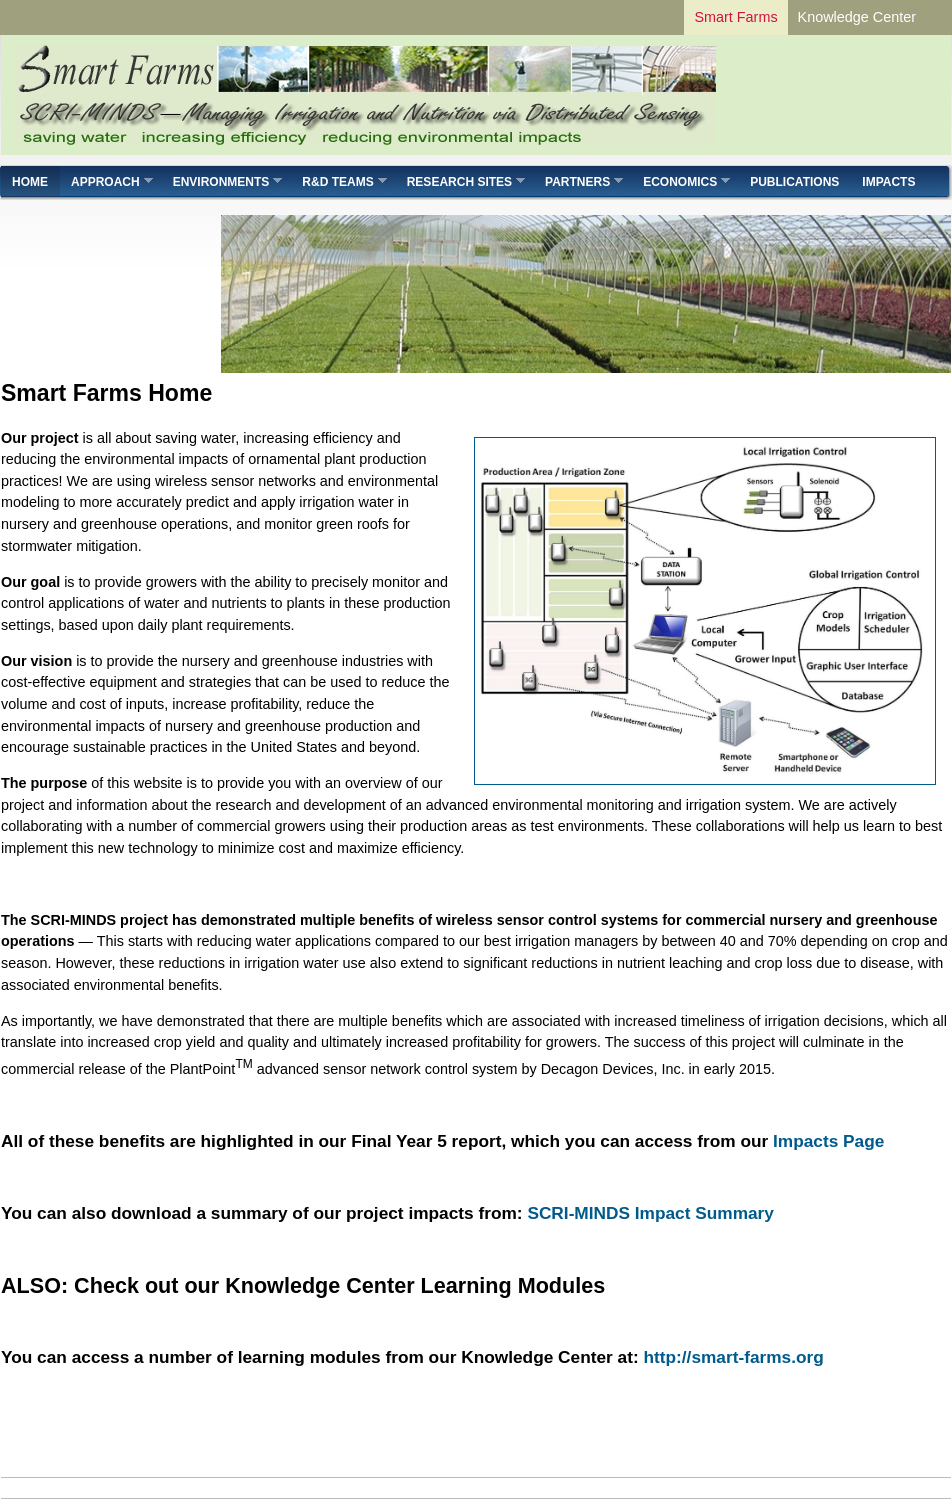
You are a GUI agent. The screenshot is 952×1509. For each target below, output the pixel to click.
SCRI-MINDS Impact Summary (650, 1213)
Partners (578, 181)
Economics (681, 181)
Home (30, 182)
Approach (106, 181)
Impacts (888, 182)
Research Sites (460, 181)
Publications (794, 182)
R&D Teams (338, 181)
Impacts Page (828, 1141)
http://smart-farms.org (733, 1357)
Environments (222, 181)
